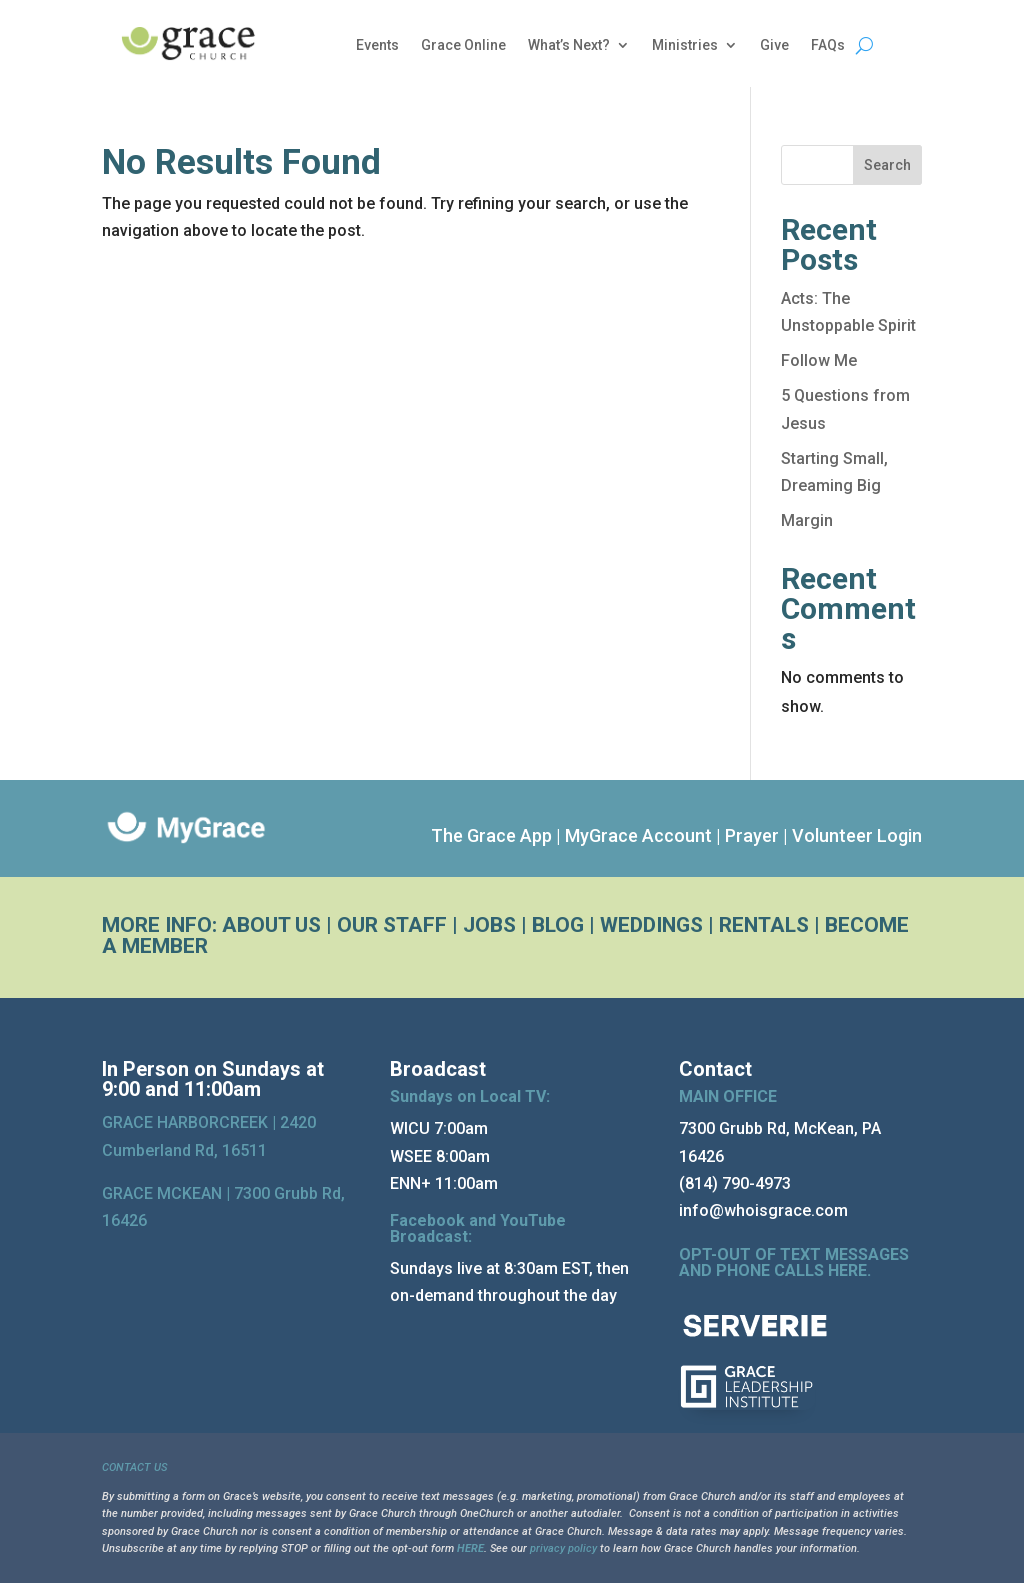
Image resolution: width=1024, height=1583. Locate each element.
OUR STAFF (392, 925)
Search (887, 165)
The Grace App (491, 835)
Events (377, 45)
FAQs (828, 45)
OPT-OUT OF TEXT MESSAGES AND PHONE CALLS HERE (794, 1262)
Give (774, 45)
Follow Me (819, 360)
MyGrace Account (638, 835)
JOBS (489, 925)
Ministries (685, 45)
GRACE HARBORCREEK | (191, 1122)
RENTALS (764, 925)
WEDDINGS (651, 925)
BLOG (558, 925)
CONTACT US (134, 1467)
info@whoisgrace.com (763, 1210)
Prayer (752, 835)
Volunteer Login (857, 835)
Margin (807, 520)
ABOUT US (271, 925)
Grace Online (463, 45)
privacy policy (563, 1548)
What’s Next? (569, 45)
